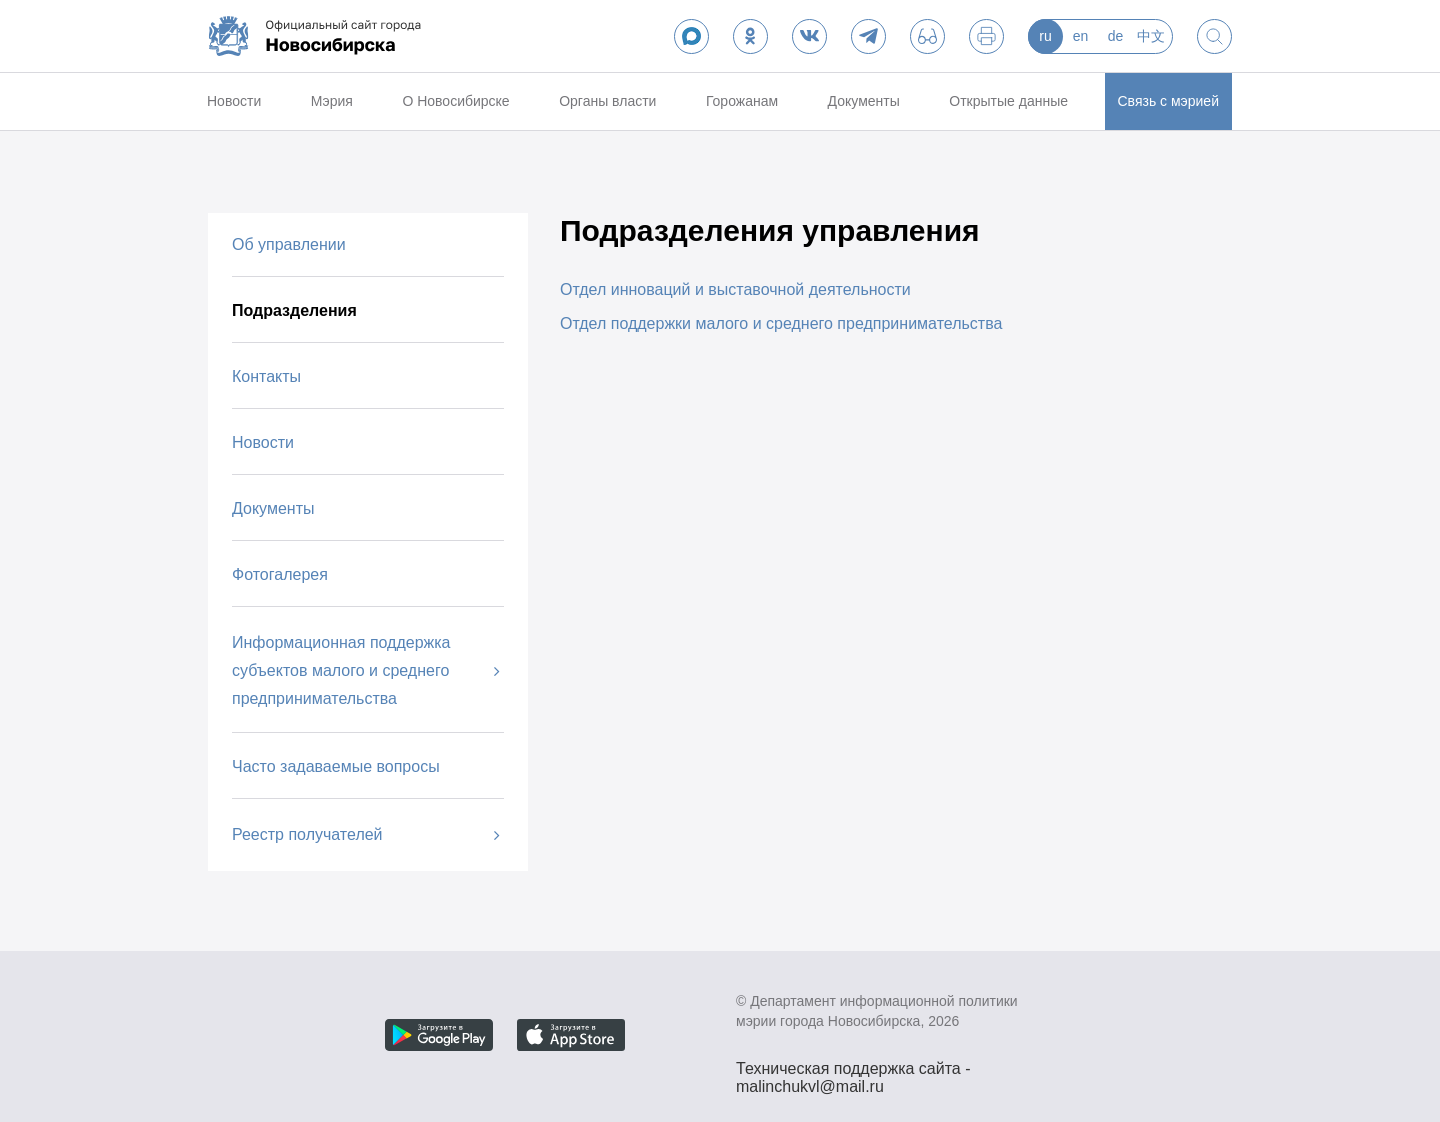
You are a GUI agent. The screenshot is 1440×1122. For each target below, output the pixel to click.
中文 (1151, 36)
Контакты (266, 376)
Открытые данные (1008, 101)
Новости (234, 101)
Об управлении (289, 244)
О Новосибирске (455, 101)
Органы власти (607, 101)
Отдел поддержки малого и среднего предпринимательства (781, 323)
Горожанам (742, 101)
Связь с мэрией (1168, 101)
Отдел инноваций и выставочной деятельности (735, 289)
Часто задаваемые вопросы (336, 766)
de (1116, 36)
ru (1045, 36)
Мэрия (332, 101)
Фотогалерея (280, 574)
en (1081, 36)
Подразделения (294, 310)
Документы (864, 101)
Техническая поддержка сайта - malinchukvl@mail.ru (853, 1071)
